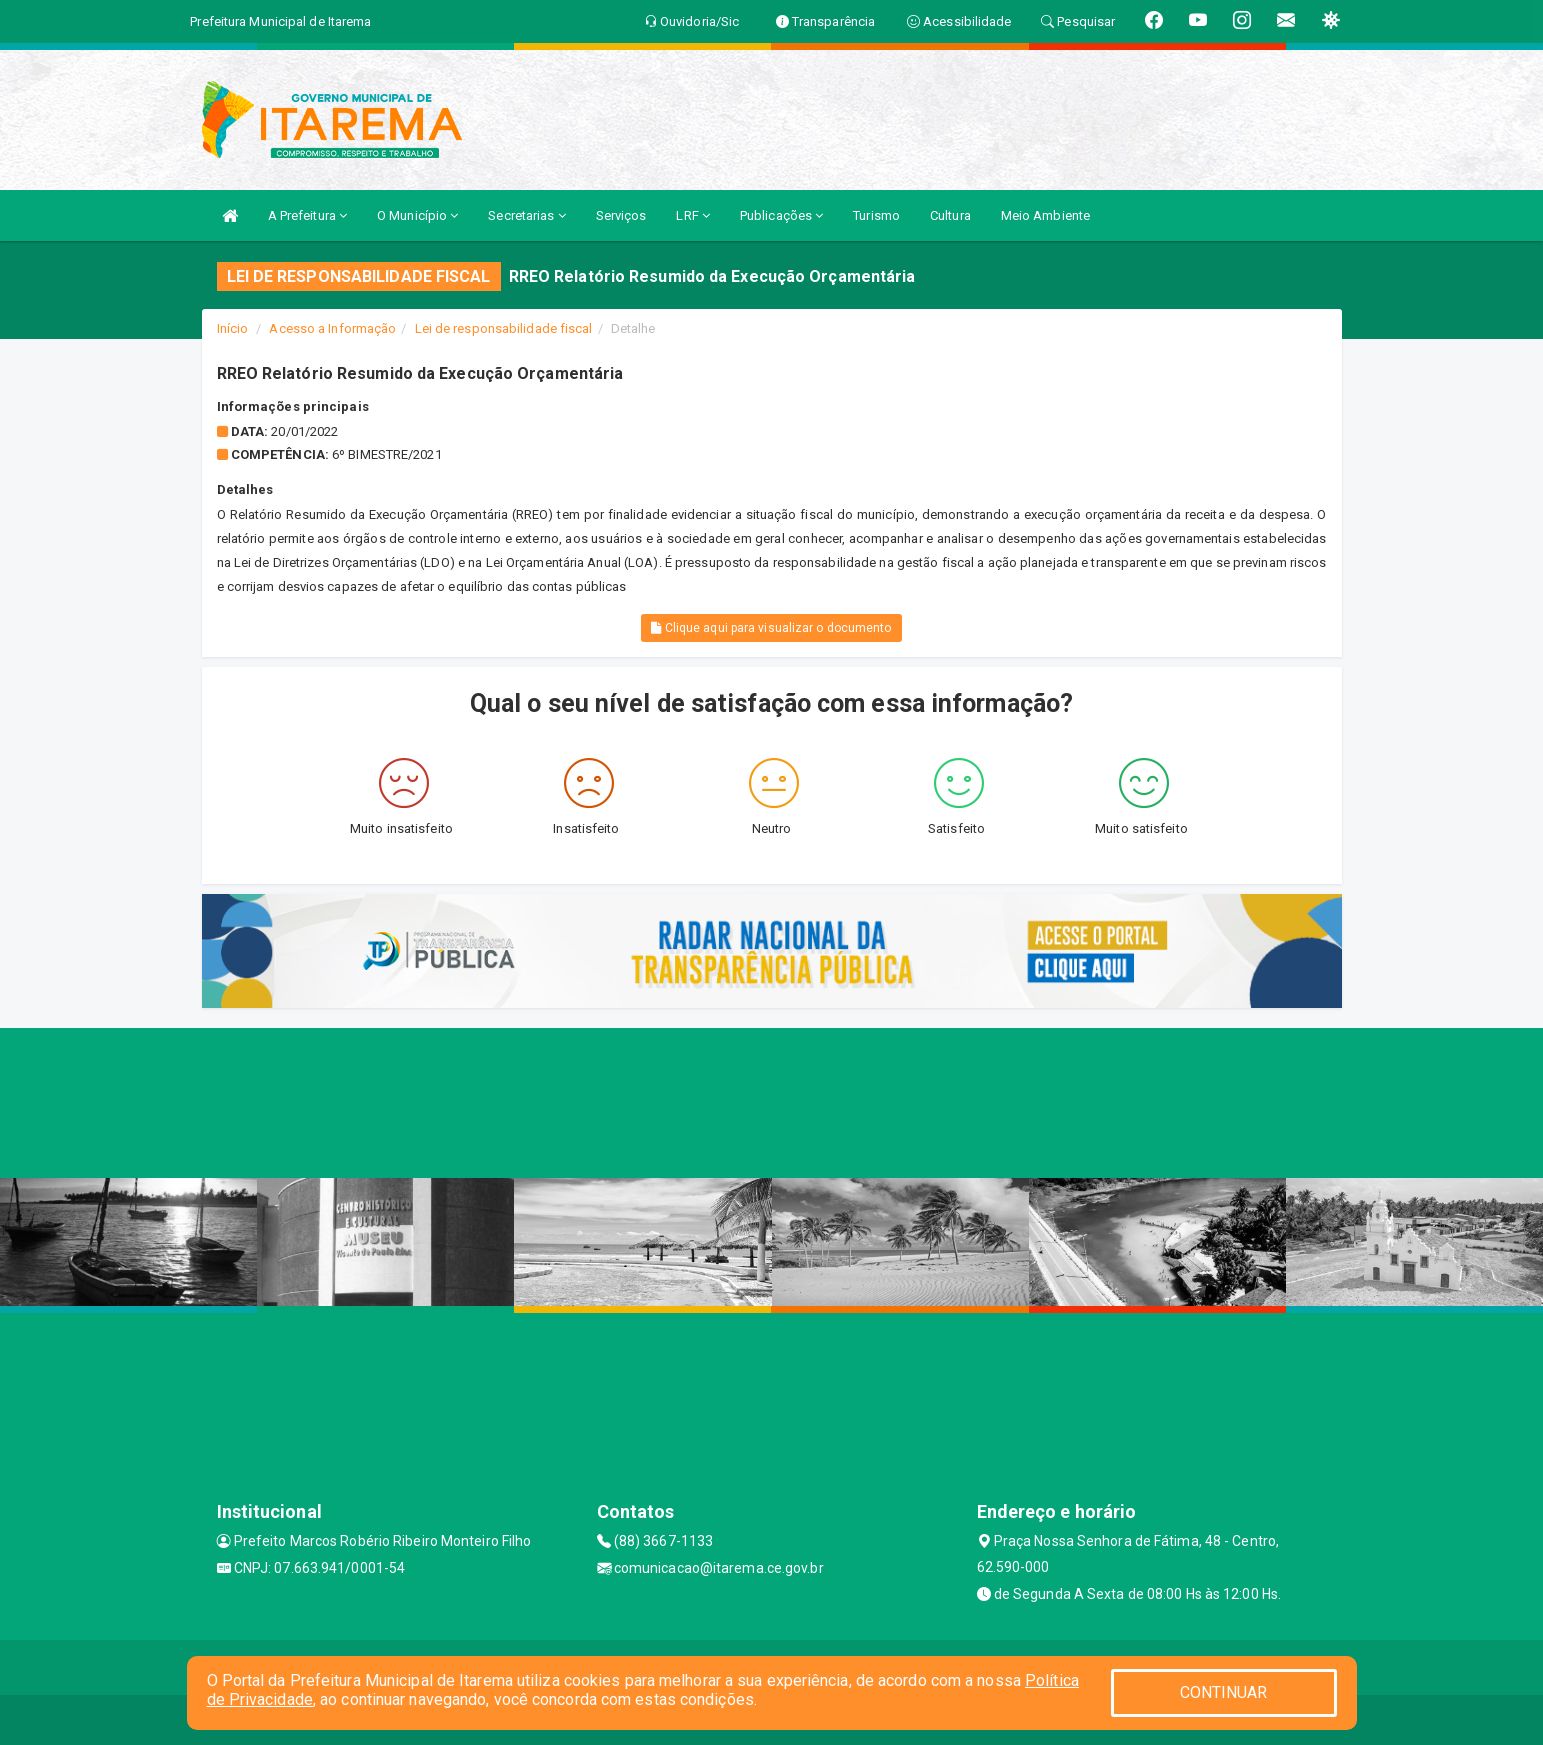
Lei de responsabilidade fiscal (504, 328)
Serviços (621, 215)
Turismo (876, 215)
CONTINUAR (1224, 1692)
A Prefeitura (307, 215)
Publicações (781, 215)
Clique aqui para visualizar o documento (771, 628)
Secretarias (526, 215)
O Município (417, 215)
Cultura (950, 215)
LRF (693, 215)
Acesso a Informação (332, 328)
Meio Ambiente (1045, 215)
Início (233, 328)
